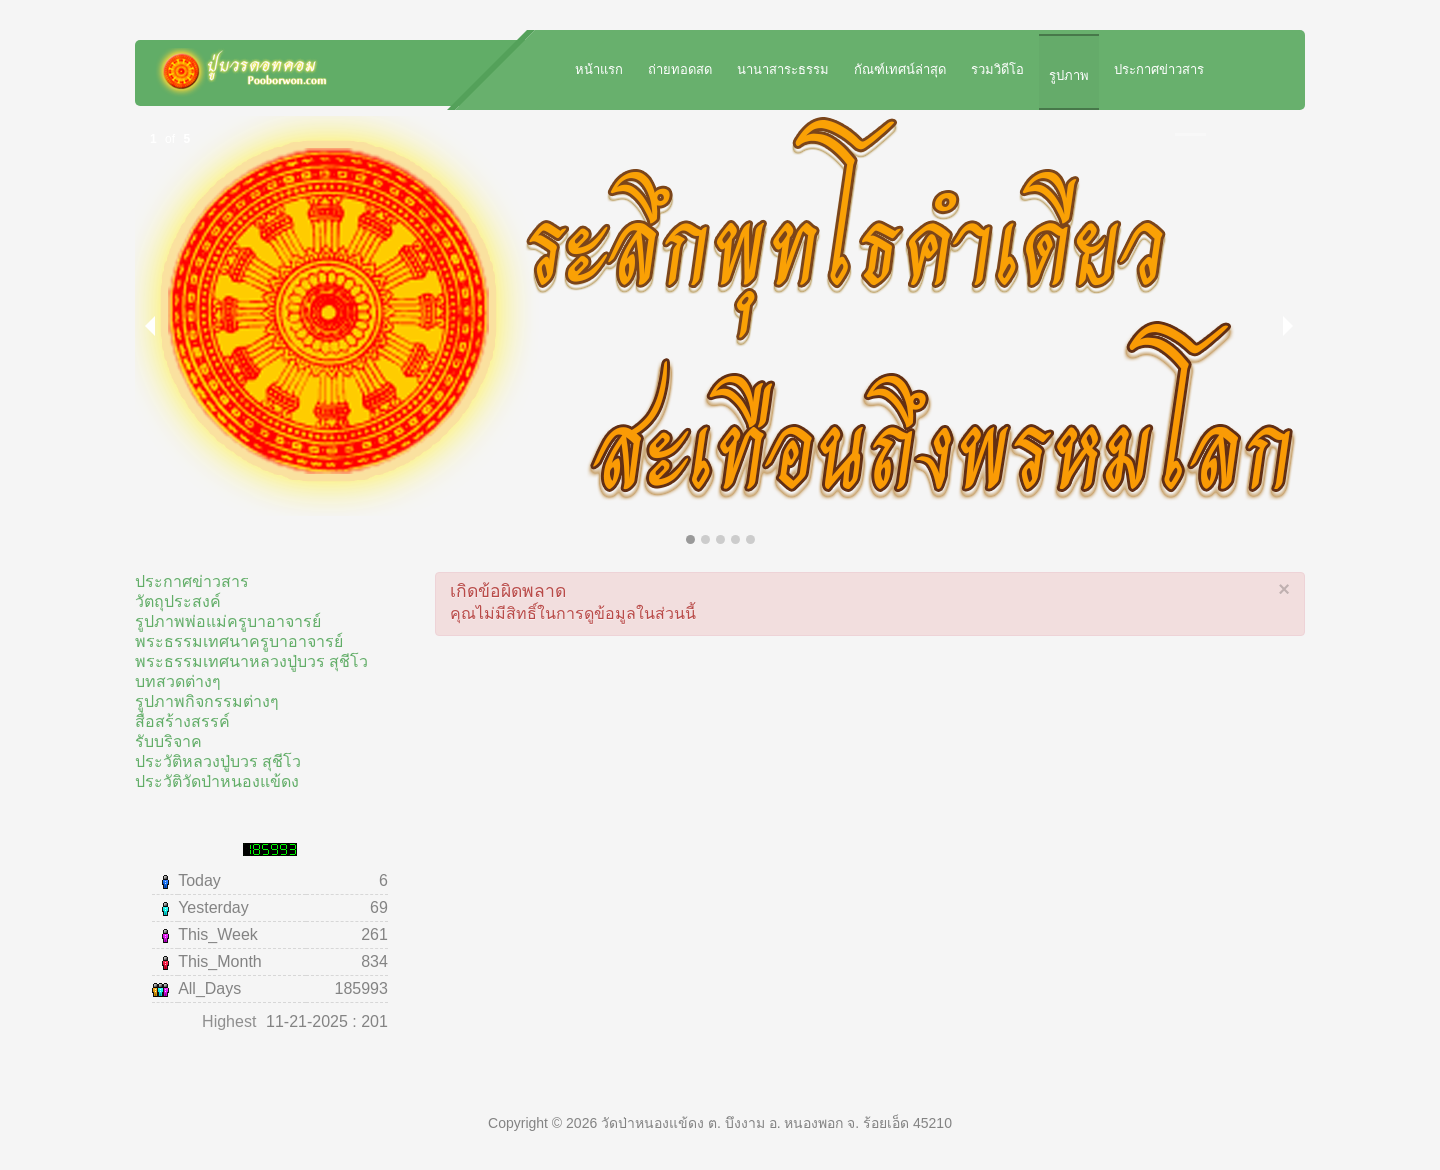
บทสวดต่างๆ (178, 681)
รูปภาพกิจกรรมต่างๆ (207, 701)
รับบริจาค (168, 741)
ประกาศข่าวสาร (192, 581)
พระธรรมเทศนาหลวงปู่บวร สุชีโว (251, 661)
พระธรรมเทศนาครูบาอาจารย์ (239, 641)
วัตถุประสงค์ (178, 601)
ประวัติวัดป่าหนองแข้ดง (217, 781)
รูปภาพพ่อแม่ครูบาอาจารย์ (228, 621)
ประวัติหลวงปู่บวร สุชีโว (218, 761)
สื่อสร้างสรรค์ (182, 721)
